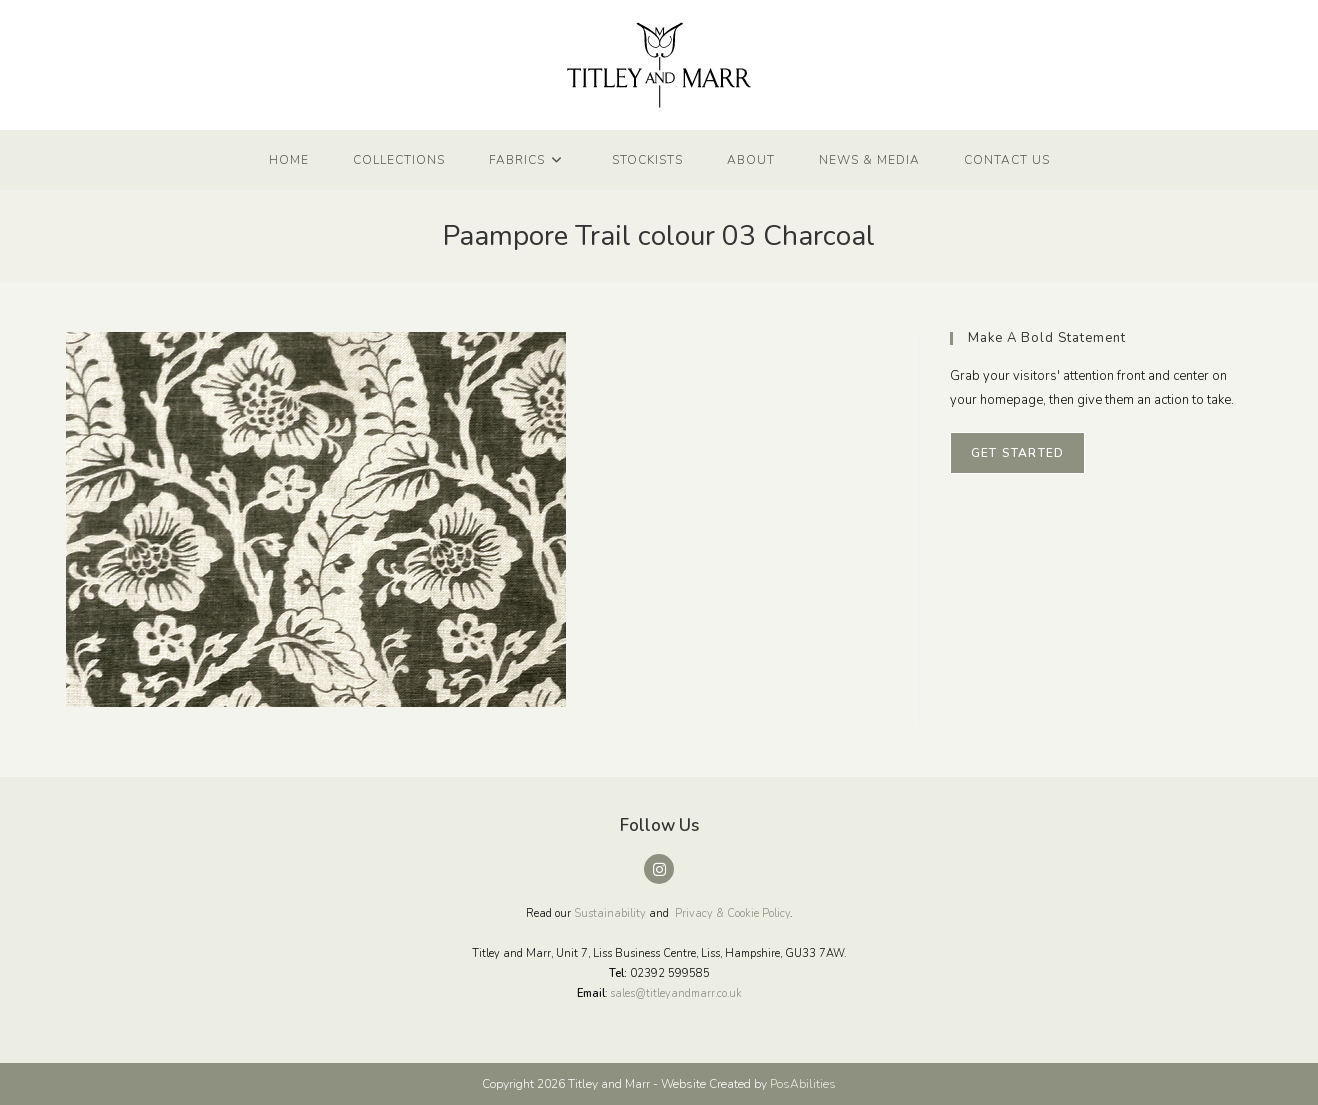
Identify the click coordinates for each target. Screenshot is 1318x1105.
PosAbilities (803, 1084)
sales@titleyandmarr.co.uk (676, 993)
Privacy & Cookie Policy (732, 913)
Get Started (1017, 453)
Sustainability (610, 913)
